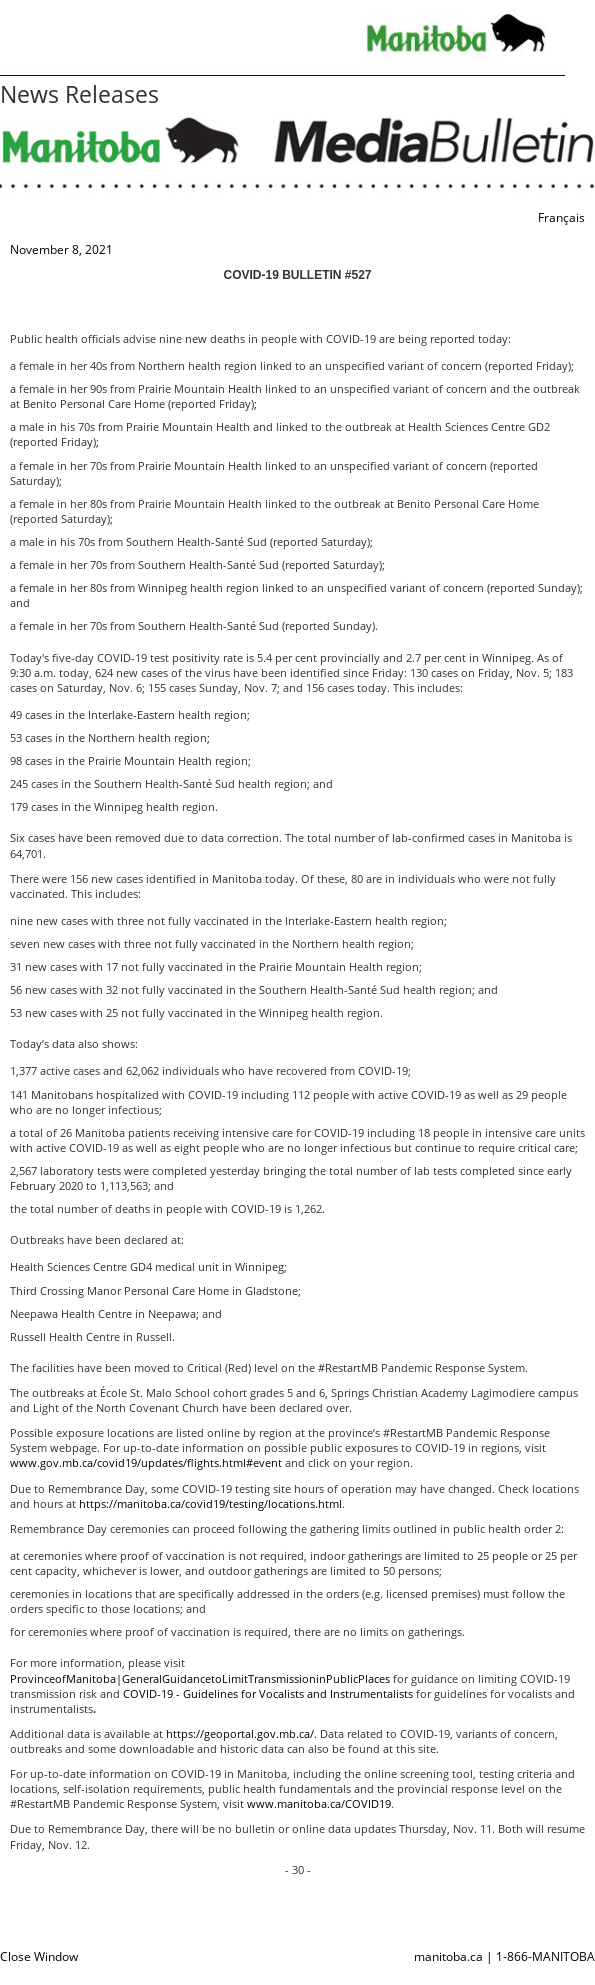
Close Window (39, 1956)
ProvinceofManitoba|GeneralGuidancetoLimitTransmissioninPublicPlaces (200, 1678)
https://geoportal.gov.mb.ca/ (240, 1733)
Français (561, 217)
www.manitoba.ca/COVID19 (319, 1803)
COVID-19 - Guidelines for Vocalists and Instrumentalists (268, 1693)
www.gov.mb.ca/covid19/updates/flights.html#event (146, 1462)
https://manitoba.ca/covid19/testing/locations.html (210, 1503)
